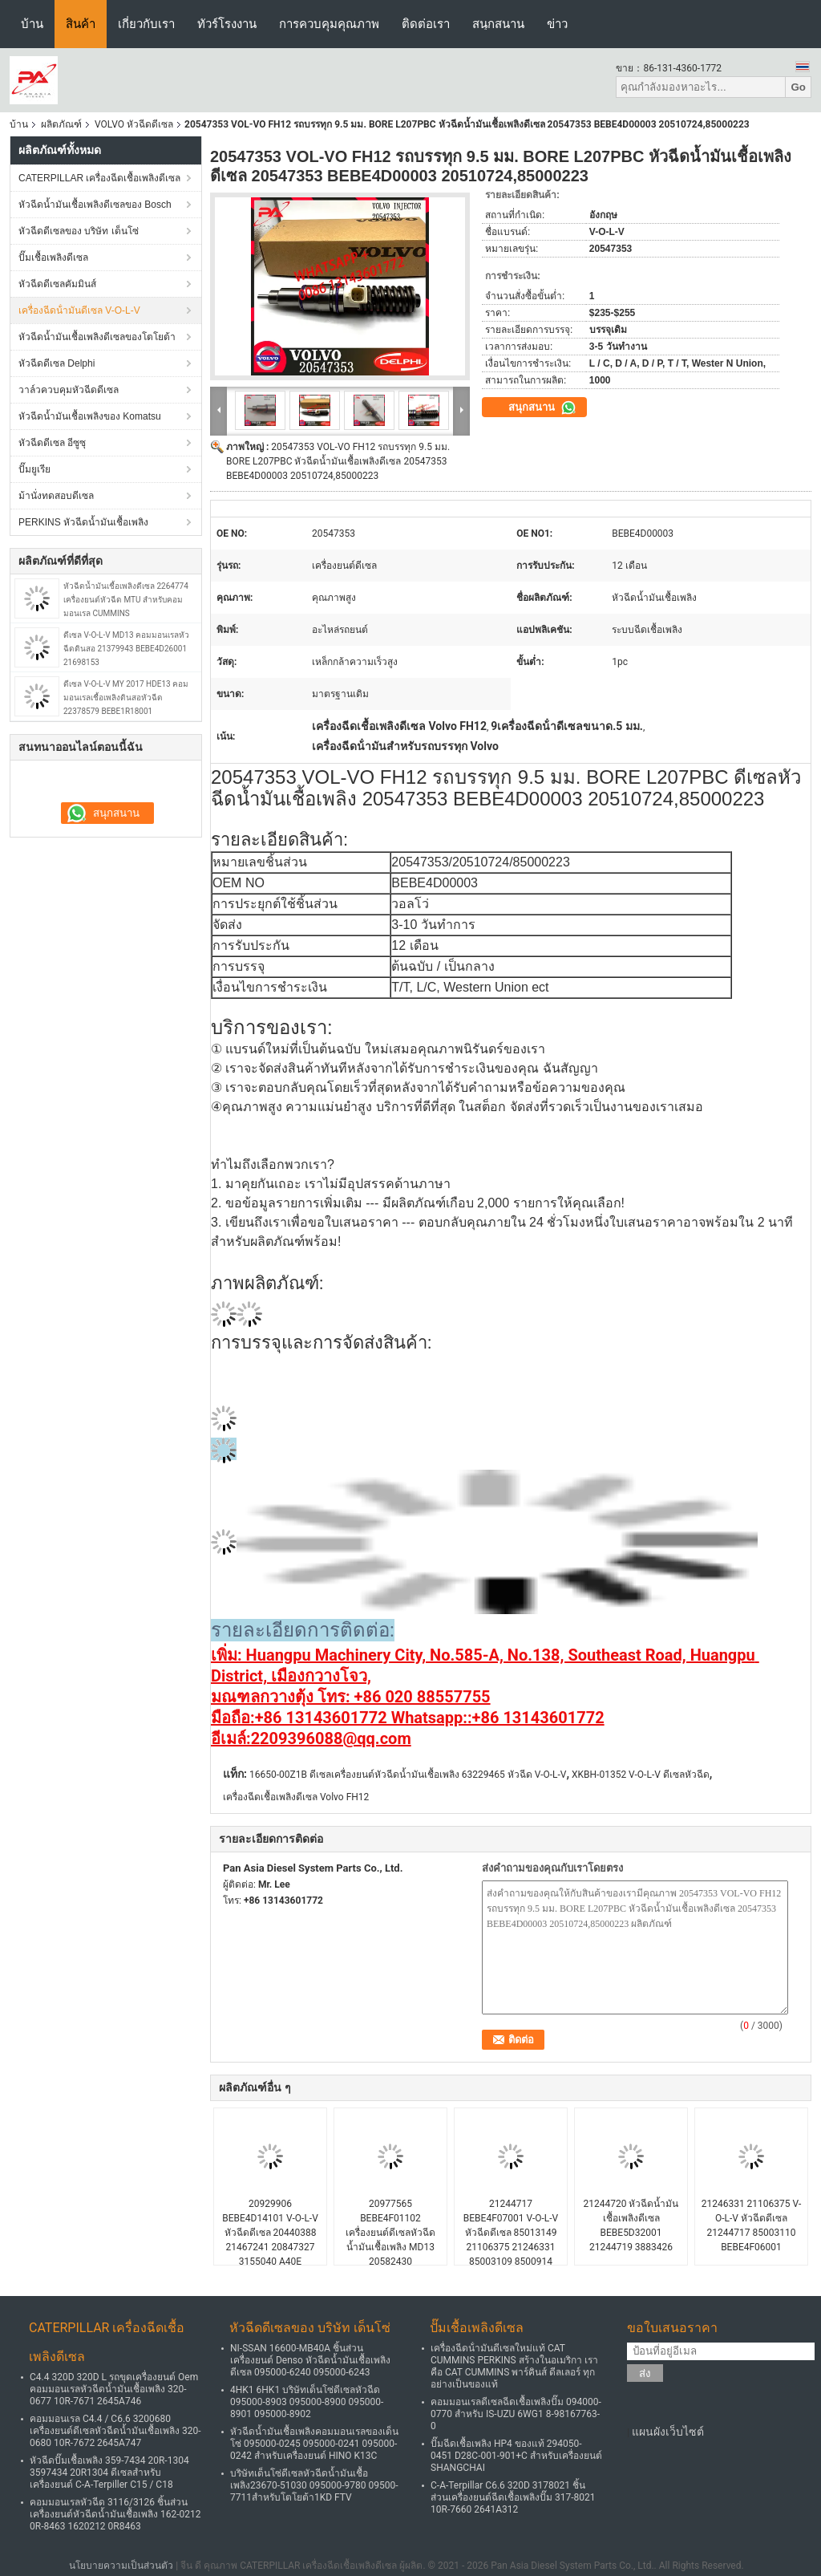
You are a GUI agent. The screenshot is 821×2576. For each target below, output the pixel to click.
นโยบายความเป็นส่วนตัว (121, 2565)
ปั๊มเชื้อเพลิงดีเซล (53, 257)
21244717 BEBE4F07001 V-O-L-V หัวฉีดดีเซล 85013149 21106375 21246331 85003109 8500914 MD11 (510, 2240)
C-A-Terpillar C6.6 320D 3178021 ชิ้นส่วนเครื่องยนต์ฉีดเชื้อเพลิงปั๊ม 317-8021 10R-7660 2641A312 (513, 2497)
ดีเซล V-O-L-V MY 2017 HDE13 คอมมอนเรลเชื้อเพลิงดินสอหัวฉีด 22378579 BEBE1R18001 (125, 697)
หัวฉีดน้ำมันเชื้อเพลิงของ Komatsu (89, 416)
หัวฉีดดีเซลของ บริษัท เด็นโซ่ (78, 231)
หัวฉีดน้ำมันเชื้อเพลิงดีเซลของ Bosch (95, 204)
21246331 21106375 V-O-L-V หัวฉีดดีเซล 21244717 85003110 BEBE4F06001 (752, 2225)
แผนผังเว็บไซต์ (668, 2431)
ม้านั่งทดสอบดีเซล (56, 495)
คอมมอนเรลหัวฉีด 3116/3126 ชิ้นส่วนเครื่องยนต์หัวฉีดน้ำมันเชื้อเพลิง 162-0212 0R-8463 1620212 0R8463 (115, 2514)
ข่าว (557, 23)
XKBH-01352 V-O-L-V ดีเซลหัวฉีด (641, 1774)
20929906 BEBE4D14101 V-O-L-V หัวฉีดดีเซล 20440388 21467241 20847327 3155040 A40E (270, 2232)
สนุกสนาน (498, 24)
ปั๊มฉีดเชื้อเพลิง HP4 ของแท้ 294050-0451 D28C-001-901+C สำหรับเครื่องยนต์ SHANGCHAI (516, 2455)
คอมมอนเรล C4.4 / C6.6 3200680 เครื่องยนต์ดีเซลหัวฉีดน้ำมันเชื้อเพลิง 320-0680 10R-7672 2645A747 (115, 2430)
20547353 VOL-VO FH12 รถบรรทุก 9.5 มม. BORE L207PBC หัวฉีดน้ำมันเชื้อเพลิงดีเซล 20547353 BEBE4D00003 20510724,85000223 (338, 461)
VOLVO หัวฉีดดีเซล (134, 124)
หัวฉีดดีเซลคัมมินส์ (57, 284)
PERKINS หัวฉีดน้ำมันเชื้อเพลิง (83, 522)
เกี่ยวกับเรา (146, 23)
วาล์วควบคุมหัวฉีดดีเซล (68, 390)
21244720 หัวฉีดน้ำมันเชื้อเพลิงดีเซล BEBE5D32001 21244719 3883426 (631, 2225)
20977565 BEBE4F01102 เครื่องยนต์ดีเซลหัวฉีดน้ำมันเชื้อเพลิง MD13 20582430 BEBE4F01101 (390, 2240)
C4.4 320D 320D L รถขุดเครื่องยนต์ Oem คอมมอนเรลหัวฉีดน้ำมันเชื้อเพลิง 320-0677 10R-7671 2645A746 (114, 2389)
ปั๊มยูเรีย (34, 469)
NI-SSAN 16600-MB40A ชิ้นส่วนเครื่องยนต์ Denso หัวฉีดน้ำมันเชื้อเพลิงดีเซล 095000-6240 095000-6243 (310, 2360)
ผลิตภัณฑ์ (61, 124)
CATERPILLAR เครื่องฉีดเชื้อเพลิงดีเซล (99, 178)
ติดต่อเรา (426, 23)
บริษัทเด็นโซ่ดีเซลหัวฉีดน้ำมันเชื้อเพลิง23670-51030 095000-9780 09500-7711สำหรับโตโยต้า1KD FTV (314, 2485)
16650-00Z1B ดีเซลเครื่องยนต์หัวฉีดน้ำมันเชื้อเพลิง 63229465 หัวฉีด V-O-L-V (408, 1774)
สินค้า (80, 23)
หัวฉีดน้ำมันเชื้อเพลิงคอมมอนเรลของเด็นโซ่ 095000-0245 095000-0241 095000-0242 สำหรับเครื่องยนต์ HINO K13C (314, 2443)
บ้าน (32, 23)
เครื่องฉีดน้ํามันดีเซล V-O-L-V (79, 310)
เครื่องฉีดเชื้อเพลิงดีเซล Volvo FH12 (296, 1797)
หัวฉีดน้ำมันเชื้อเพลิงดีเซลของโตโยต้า (97, 337)
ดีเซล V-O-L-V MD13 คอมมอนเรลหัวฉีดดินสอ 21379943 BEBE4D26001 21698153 (126, 649)
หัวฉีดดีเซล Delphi (56, 363)
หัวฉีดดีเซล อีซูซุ (52, 442)
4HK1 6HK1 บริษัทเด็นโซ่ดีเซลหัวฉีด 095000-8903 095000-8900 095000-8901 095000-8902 (306, 2402)
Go (798, 87)
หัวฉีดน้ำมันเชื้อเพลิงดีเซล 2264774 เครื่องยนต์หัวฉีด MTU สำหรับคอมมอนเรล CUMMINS (125, 600)
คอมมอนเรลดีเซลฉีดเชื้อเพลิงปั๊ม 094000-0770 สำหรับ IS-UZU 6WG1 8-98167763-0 (516, 2414)
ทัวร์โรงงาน (227, 23)
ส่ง (645, 2373)
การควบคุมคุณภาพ (329, 23)
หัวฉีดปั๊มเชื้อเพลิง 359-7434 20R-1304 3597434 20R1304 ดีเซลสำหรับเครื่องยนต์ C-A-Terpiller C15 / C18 (109, 2472)
